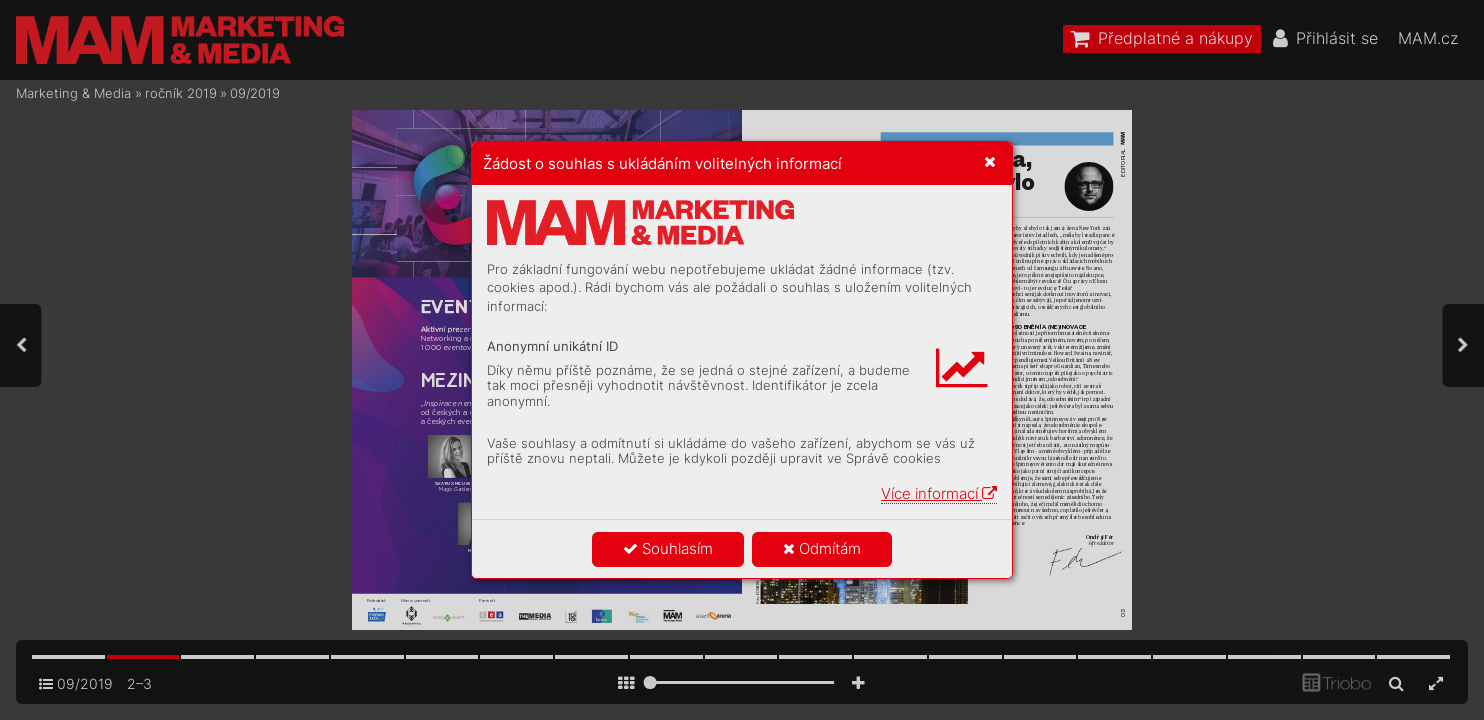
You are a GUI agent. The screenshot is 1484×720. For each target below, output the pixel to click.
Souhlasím (668, 548)
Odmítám (822, 548)
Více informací (939, 493)
